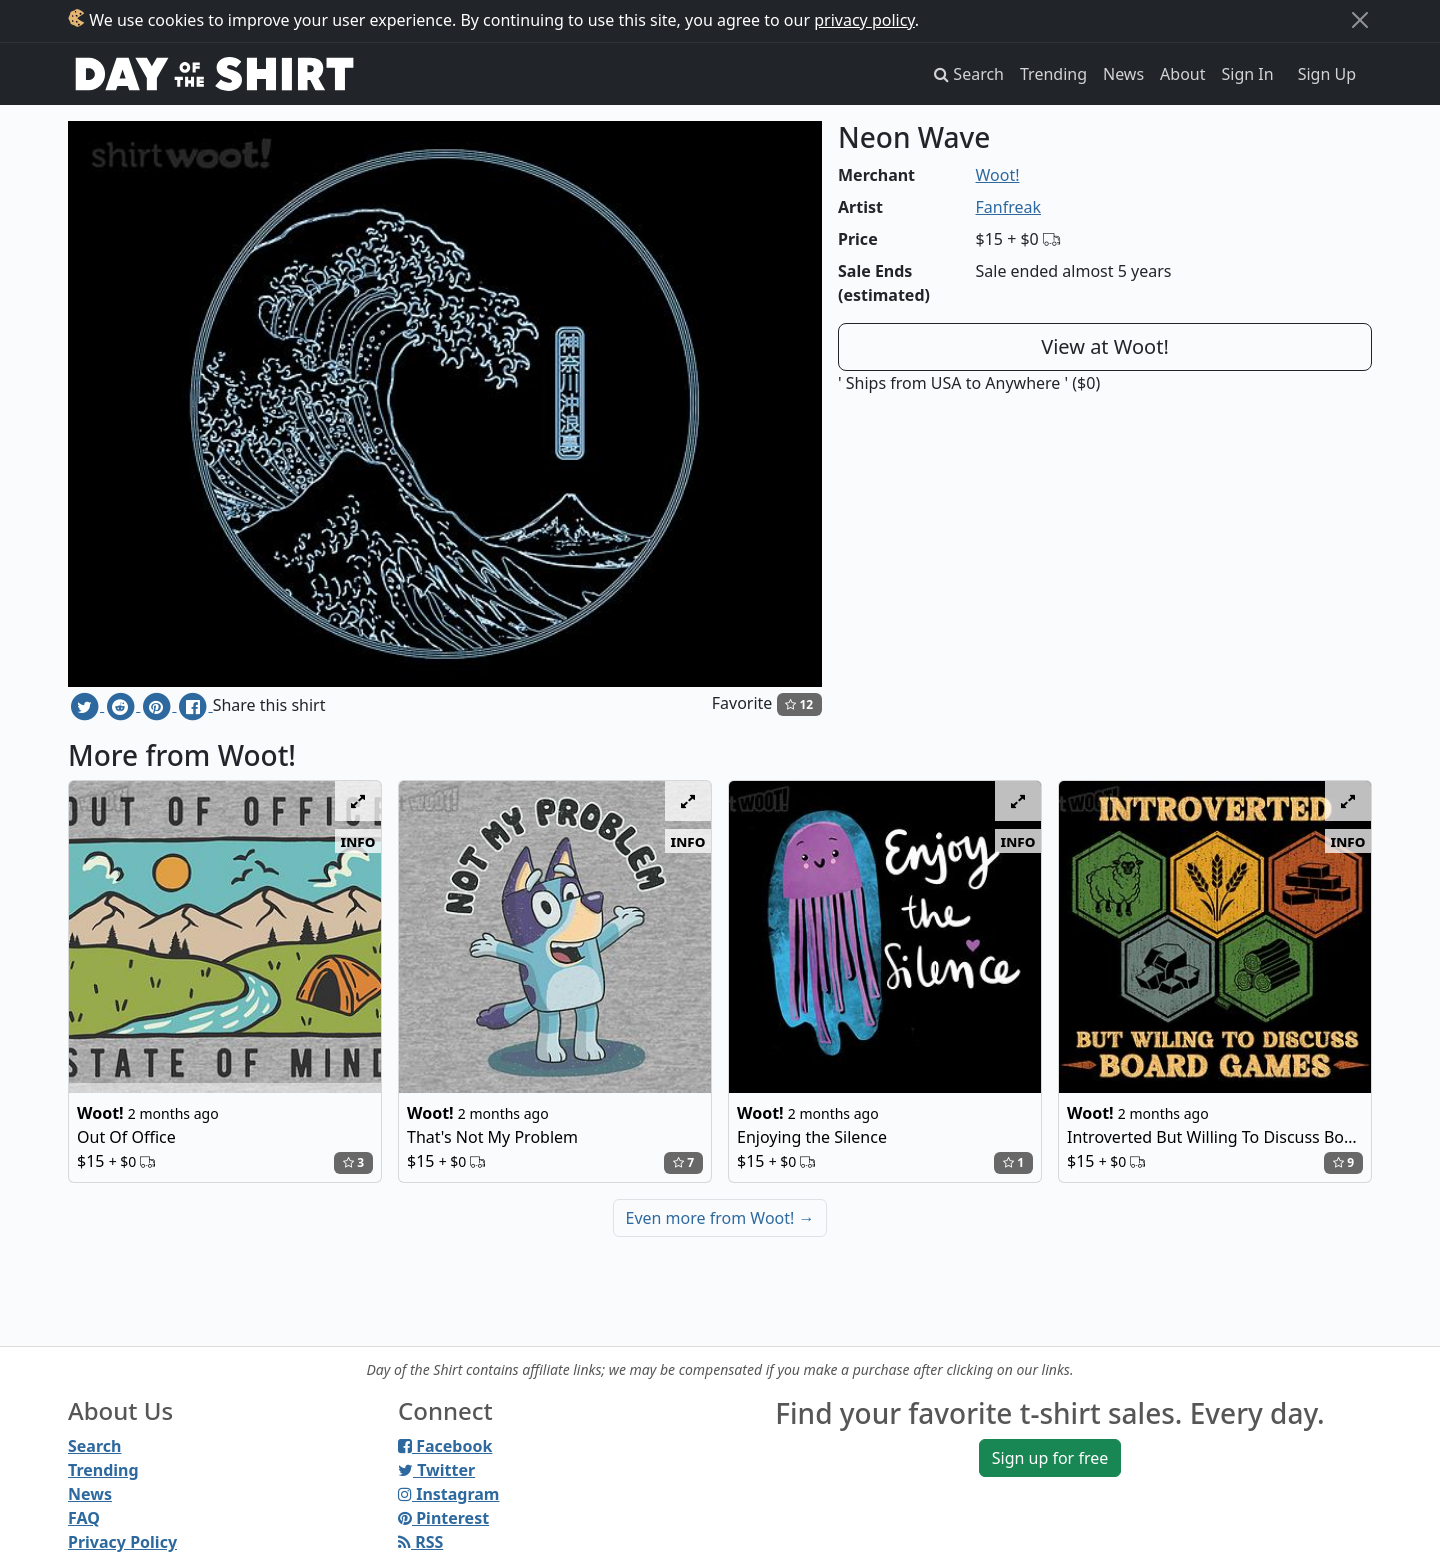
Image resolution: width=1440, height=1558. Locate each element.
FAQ (84, 1518)
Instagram (448, 1494)
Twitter (436, 1470)
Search (94, 1446)
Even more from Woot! (720, 1218)
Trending (1053, 74)
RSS (420, 1542)
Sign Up (1327, 74)
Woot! (998, 175)
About (1182, 74)
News (1123, 74)
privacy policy (864, 20)
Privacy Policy (122, 1542)
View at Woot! (1105, 346)
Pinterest (443, 1518)
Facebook (445, 1446)
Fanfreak (1009, 207)
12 (799, 704)
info (358, 841)
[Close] (1360, 20)
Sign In (1248, 74)
